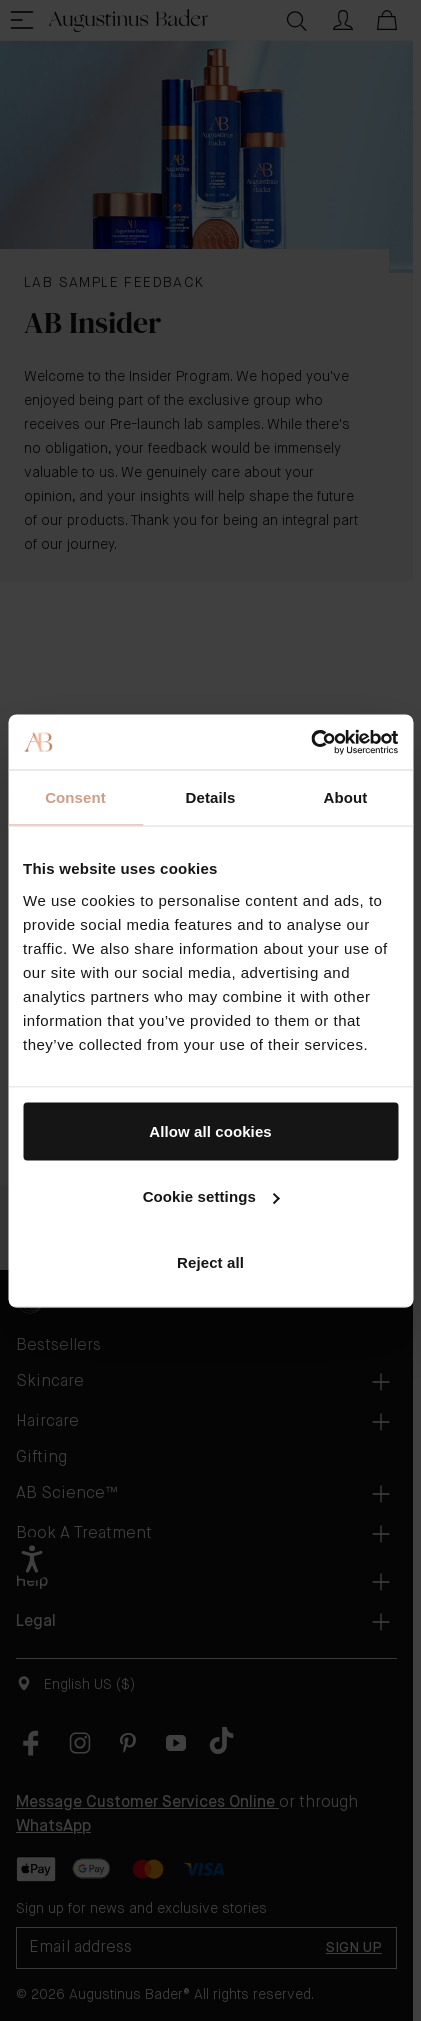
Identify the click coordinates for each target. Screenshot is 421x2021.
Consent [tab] (75, 797)
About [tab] (346, 797)
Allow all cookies (210, 1130)
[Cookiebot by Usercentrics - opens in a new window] (310, 742)
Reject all (210, 1261)
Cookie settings (211, 1196)
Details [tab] (211, 797)
